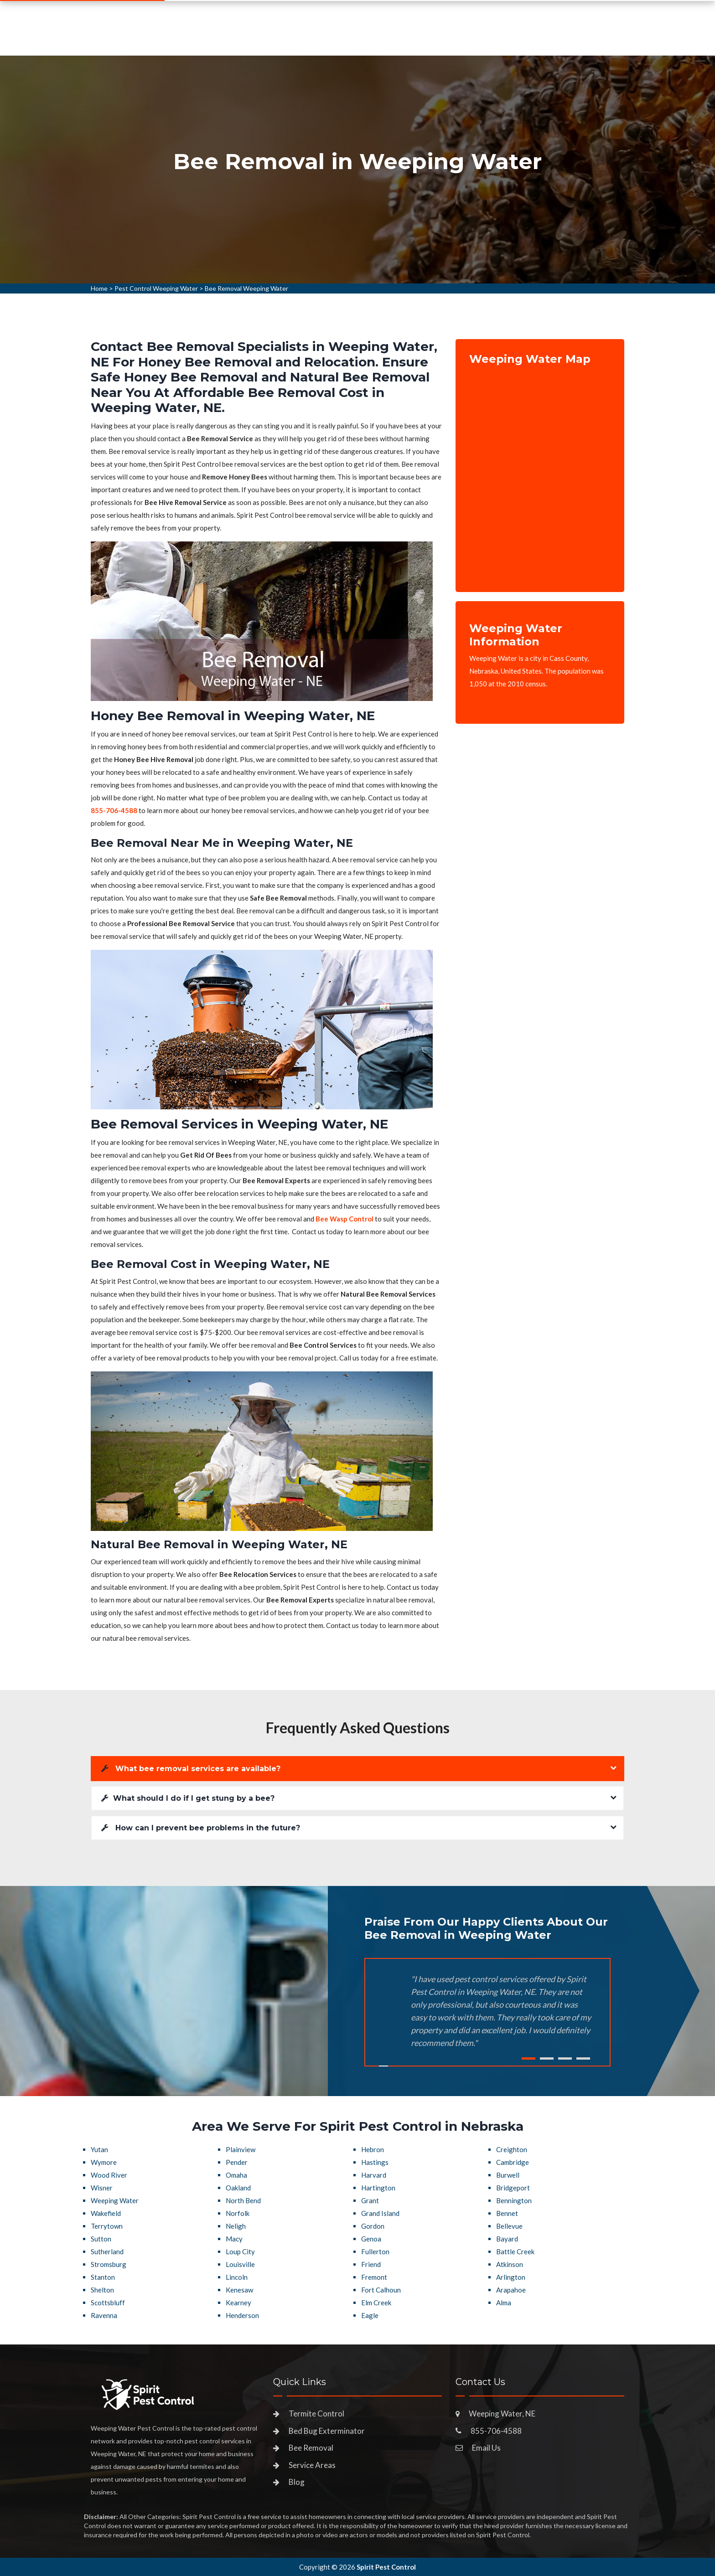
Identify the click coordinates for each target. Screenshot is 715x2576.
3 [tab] (565, 2058)
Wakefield (106, 2213)
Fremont (374, 2277)
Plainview (240, 2149)
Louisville (240, 2264)
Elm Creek (376, 2302)
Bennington (514, 2200)
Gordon (372, 2226)
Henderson (242, 2315)
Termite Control (316, 2413)
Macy (234, 2239)
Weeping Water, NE (502, 2413)
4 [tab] (583, 2058)
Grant (370, 2200)
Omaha (236, 2175)
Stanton (103, 2277)
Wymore (104, 2162)
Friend (371, 2264)
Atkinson (509, 2264)
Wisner (102, 2188)
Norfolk (237, 2213)
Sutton (101, 2239)
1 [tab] (528, 2058)
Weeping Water (115, 2200)
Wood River (109, 2175)
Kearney (238, 2302)
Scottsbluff (108, 2302)
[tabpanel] (357, 169)
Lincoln (237, 2277)
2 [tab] (547, 2058)
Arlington (510, 2277)
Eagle (369, 2315)
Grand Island (380, 2213)
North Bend (243, 2200)
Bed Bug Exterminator (327, 2431)
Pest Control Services (316, 39)
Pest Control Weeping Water (156, 288)
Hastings (375, 2162)
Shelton (102, 2290)
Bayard (507, 2239)
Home (244, 39)
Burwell (507, 2175)
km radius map (540, 472)
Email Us (486, 2447)
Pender (237, 2162)
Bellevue (509, 2226)
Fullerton (375, 2251)
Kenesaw (239, 2290)
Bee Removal (311, 2447)
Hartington (378, 2188)
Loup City (240, 2251)
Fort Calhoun (381, 2290)
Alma (503, 2302)
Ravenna (104, 2315)
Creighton (511, 2149)
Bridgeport (513, 2188)
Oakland (238, 2188)
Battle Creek (515, 2251)
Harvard (373, 2175)
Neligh (236, 2226)
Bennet (507, 2213)
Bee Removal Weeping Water (246, 288)
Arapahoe (511, 2290)
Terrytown (107, 2226)
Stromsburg (108, 2264)
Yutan (99, 2149)
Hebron (372, 2149)
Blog (297, 2482)
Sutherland (107, 2251)
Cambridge (512, 2162)
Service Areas (404, 39)
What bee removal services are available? (190, 1768)
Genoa (371, 2239)
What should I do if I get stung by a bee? (188, 1798)
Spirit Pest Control (386, 2567)
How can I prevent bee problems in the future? (200, 1828)
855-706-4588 (552, 35)
